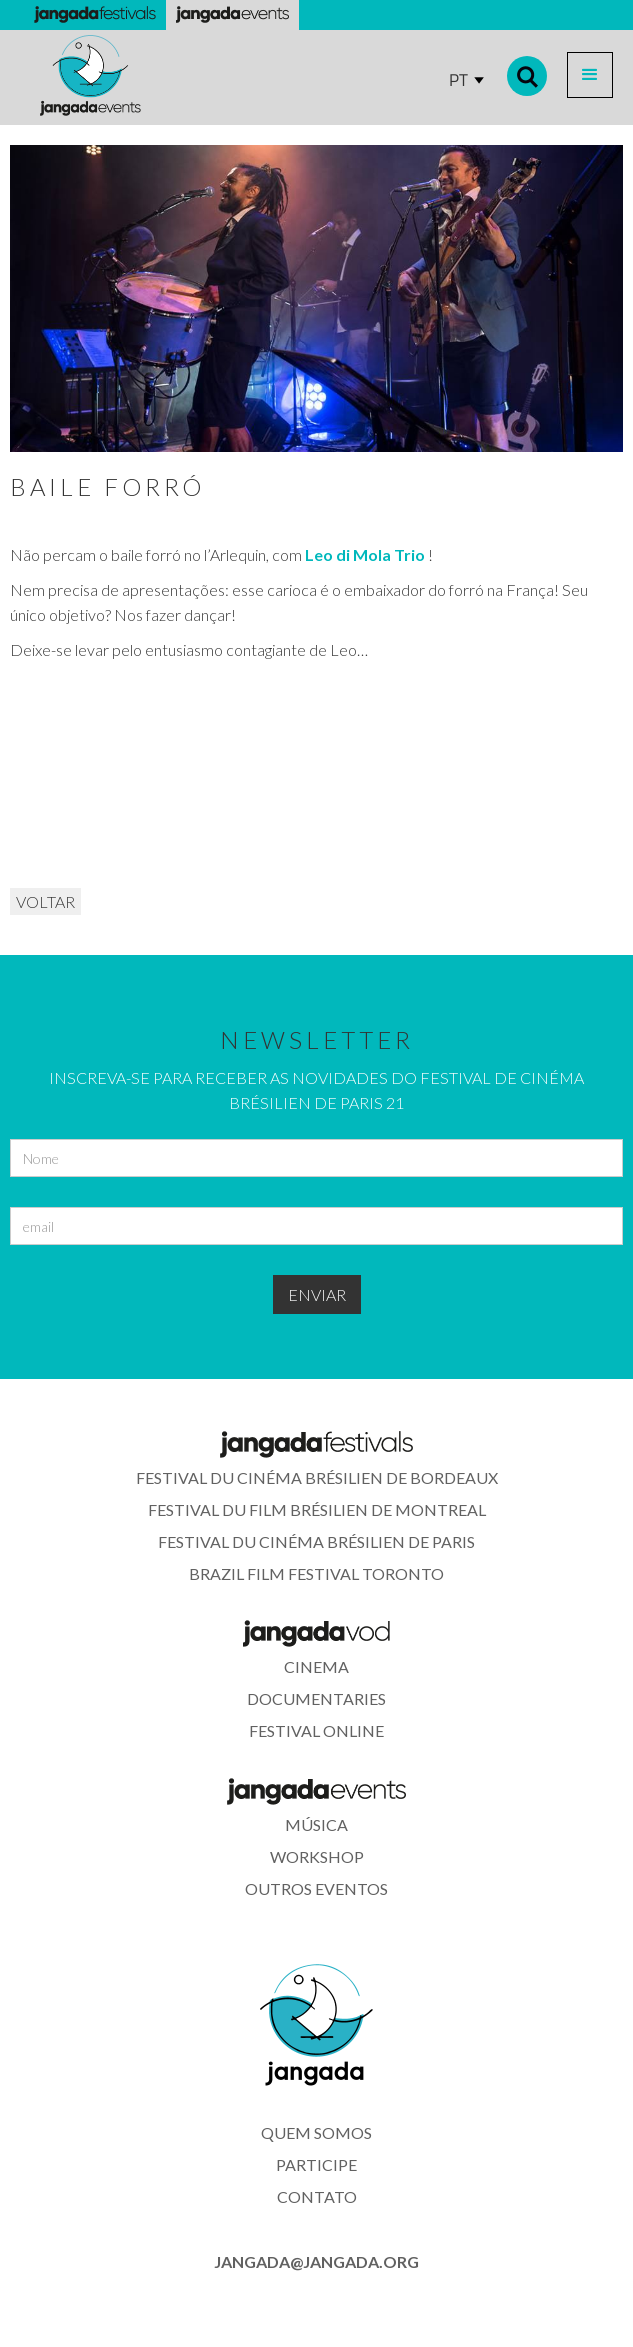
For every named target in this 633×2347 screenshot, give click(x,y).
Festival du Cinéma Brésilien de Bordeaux (317, 1477)
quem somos (316, 2132)
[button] (590, 75)
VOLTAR (45, 901)
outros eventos (316, 1888)
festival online (316, 1730)
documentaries (316, 1698)
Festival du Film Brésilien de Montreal (317, 1509)
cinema (316, 1666)
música (316, 1824)
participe (316, 2164)
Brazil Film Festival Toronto (316, 1573)
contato (317, 2196)
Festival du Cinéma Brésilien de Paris (316, 1541)
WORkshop (317, 1856)
